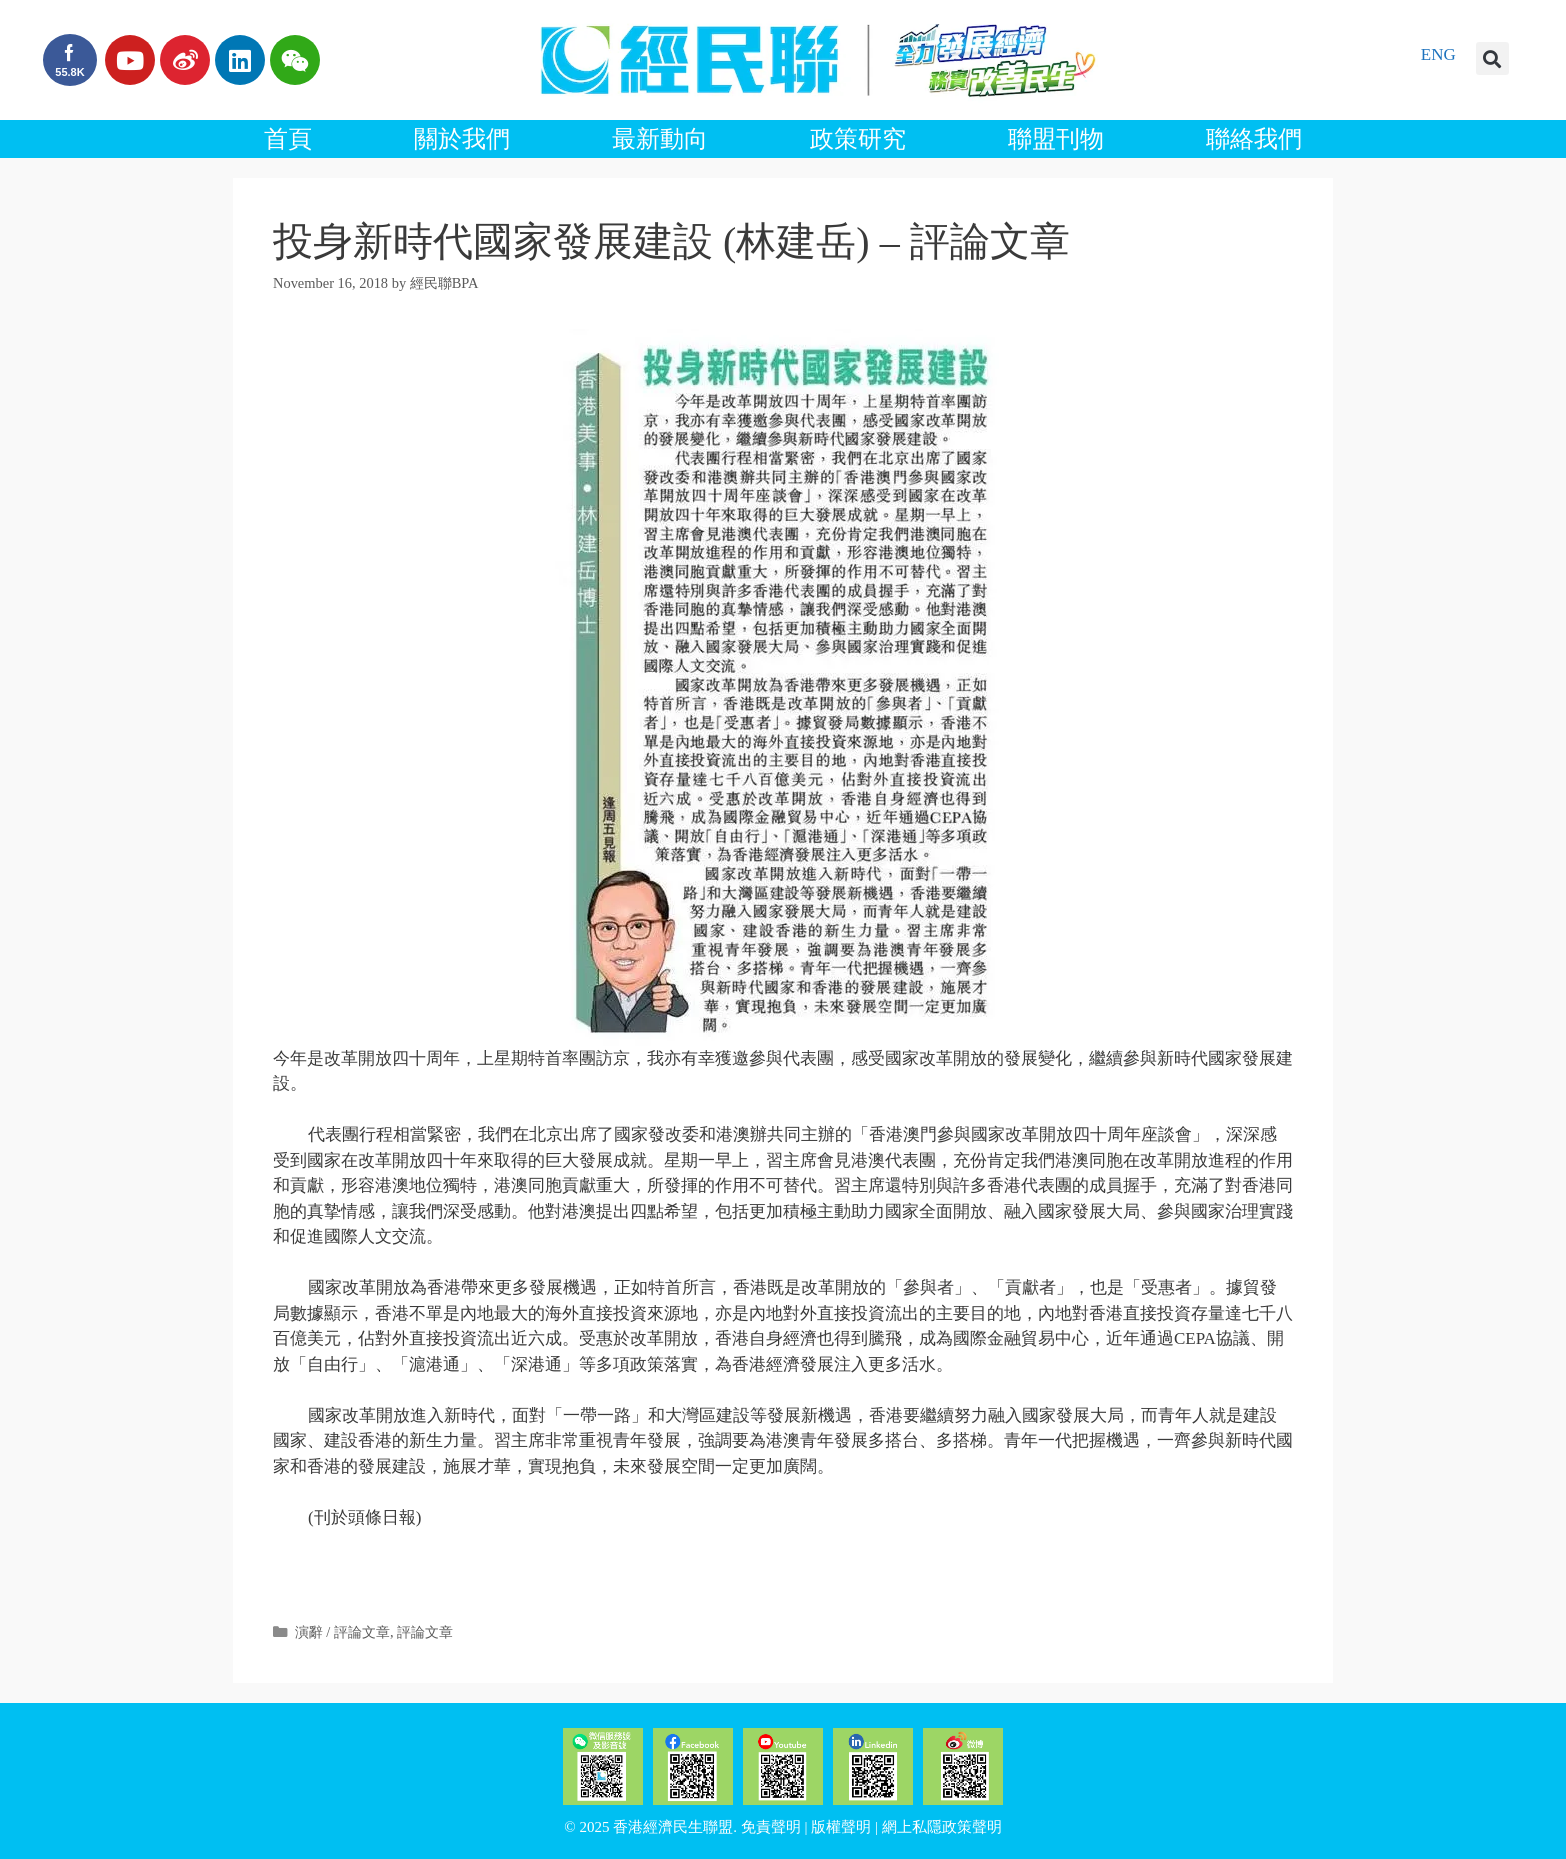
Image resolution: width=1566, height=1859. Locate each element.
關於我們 (462, 139)
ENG (1438, 54)
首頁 (288, 139)
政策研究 (858, 139)
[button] (1492, 58)
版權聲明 (841, 1827)
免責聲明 (771, 1827)
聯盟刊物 (1056, 139)
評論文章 (425, 1632)
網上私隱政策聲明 (942, 1827)
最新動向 (660, 139)
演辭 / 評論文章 (342, 1632)
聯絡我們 (1254, 139)
